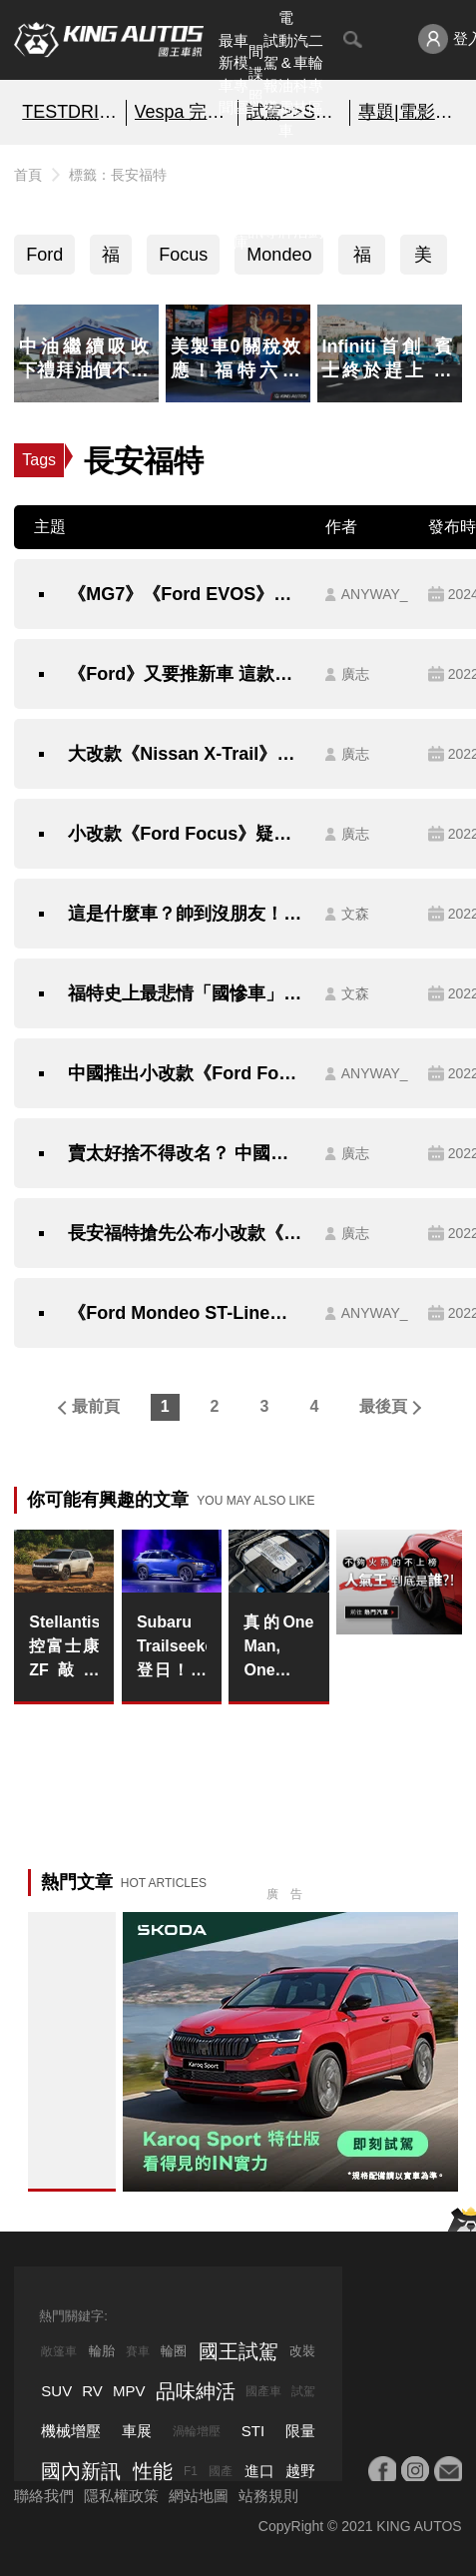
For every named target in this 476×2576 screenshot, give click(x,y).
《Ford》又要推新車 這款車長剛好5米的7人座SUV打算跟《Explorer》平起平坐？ (186, 674)
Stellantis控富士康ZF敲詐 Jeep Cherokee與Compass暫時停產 (64, 1647)
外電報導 (270, 197)
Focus (183, 255)
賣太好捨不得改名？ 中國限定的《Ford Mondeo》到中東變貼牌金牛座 (186, 1153)
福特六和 (362, 260)
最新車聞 (226, 74)
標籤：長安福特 (118, 175)
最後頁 (383, 1406)
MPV (129, 2390)
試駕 (303, 2391)
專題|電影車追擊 (406, 112)
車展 (137, 2430)
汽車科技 (300, 74)
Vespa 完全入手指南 (182, 112)
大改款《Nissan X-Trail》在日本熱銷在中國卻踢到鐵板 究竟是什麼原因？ (186, 754)
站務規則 (268, 2495)
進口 (259, 2470)
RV (92, 2390)
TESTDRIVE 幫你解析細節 (69, 112)
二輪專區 (315, 74)
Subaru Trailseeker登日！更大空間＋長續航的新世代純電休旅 (172, 1647)
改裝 (302, 2350)
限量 (300, 2430)
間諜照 (255, 74)
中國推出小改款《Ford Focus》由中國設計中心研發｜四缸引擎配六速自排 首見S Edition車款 (186, 1073)
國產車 (263, 2391)
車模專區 (241, 74)
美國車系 (423, 260)
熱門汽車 (226, 197)
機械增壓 (71, 2430)
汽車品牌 (285, 197)
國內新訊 (255, 197)
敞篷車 (59, 2351)
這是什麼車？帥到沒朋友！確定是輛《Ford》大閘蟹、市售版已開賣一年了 (186, 914)
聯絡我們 (44, 2495)
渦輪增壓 (197, 2431)
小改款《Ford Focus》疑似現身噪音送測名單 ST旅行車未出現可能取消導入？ (186, 834)
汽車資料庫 (241, 197)
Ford (44, 255)
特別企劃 (315, 197)
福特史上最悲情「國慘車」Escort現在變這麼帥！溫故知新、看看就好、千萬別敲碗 (186, 993)
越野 (300, 2470)
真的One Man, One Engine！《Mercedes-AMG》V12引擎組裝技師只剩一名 (278, 1647)
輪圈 (174, 2350)
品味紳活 (300, 197)
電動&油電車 (285, 74)
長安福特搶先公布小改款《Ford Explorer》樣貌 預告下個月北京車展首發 (186, 1233)
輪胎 (102, 2350)
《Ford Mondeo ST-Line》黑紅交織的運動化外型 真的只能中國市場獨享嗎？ (186, 1313)
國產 (221, 2471)
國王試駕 (238, 2351)
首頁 (28, 175)
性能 (153, 2471)
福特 (111, 260)
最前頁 (96, 1406)
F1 (191, 2471)
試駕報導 (270, 74)
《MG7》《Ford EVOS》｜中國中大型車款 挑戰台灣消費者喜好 (186, 594)
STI (252, 2430)
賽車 (138, 2351)
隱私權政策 (121, 2495)
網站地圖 (199, 2495)
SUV (56, 2390)
